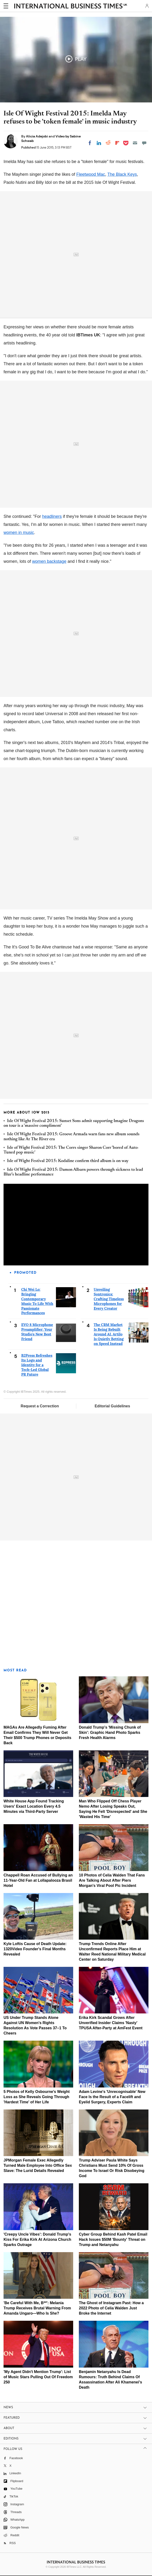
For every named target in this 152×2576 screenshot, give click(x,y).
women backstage (49, 561)
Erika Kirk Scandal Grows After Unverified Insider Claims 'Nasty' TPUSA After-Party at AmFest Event (110, 2023)
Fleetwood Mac (90, 174)
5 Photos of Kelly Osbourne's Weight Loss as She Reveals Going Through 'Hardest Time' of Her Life (37, 2097)
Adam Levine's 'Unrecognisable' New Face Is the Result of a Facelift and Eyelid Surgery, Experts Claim (112, 2097)
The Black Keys (122, 174)
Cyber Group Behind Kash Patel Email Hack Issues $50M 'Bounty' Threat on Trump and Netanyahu (113, 2239)
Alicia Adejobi (37, 136)
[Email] (135, 143)
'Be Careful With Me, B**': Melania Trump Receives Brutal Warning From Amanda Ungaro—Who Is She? (37, 2308)
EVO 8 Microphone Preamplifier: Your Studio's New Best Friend (37, 1331)
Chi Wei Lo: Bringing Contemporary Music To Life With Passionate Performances (37, 1301)
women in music (19, 532)
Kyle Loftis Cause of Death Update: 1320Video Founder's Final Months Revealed (35, 1949)
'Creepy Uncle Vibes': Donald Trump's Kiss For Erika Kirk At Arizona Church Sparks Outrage (37, 2239)
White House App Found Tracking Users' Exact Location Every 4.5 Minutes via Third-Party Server (34, 1806)
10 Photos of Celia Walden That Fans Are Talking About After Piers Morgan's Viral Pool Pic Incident (112, 1880)
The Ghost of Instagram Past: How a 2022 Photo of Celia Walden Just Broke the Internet (111, 2308)
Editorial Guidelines (112, 1406)
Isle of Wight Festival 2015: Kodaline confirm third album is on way (68, 1161)
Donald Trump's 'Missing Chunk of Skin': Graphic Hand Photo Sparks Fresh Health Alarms (110, 1732)
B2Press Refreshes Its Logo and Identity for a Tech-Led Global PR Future (36, 1365)
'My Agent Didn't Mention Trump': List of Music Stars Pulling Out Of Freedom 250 (38, 2377)
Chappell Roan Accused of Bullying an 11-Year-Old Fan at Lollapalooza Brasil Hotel (38, 1880)
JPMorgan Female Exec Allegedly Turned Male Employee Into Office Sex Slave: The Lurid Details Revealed (38, 2165)
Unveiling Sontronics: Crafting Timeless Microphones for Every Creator (109, 1299)
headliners (52, 516)
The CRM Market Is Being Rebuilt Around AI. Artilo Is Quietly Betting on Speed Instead (109, 1334)
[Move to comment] (144, 143)
